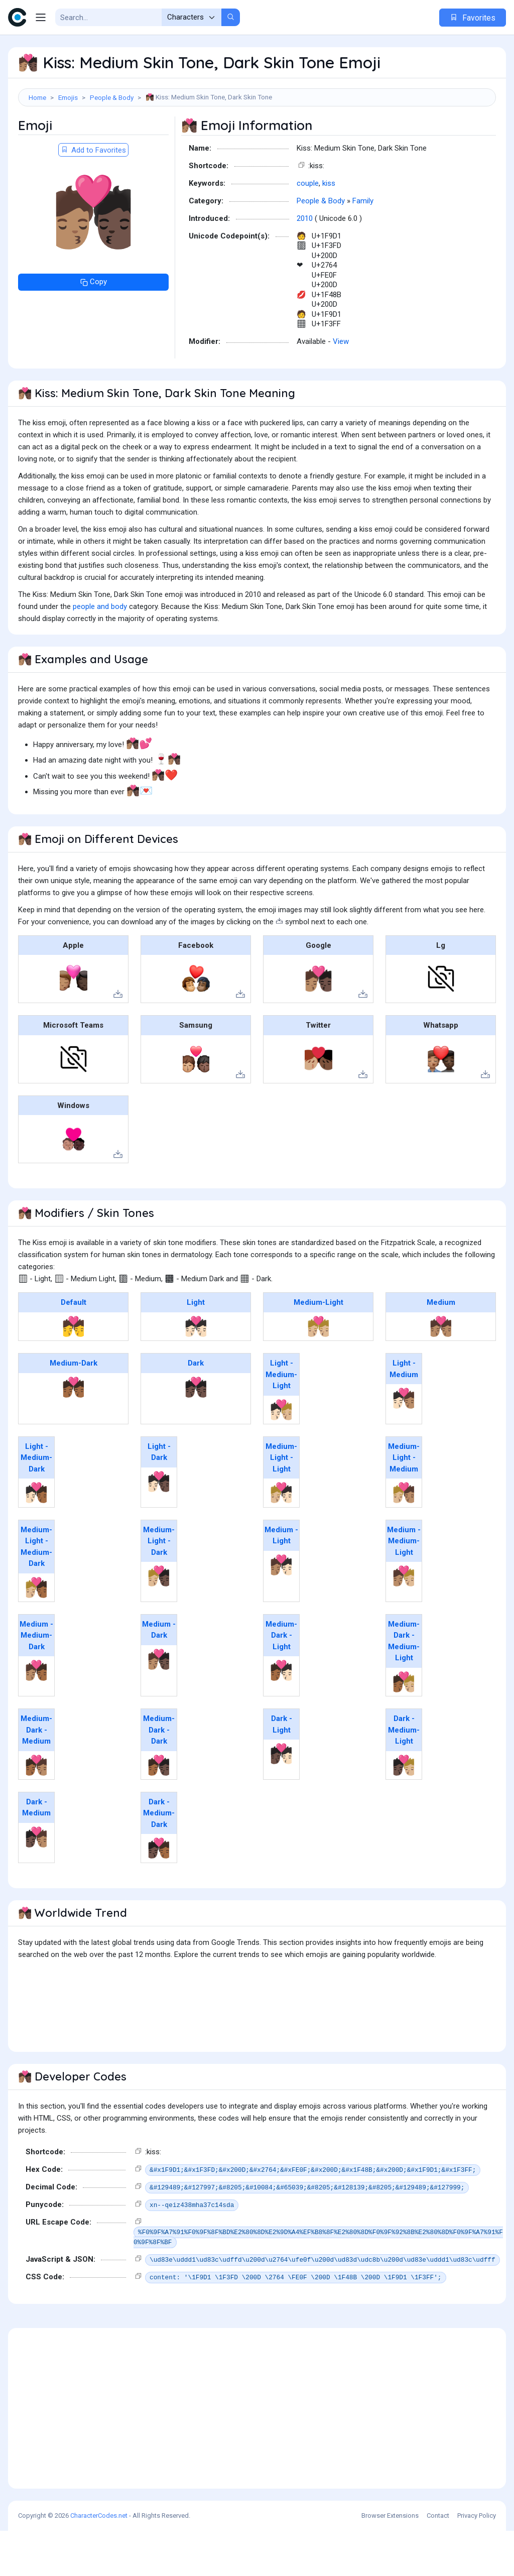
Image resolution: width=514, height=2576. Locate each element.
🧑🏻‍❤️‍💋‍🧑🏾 (36, 1538)
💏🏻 (196, 1372)
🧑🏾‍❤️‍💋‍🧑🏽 (36, 1810)
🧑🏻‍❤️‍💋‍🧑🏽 (404, 1443)
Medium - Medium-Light (404, 1586)
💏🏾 (73, 1432)
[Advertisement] (257, 139)
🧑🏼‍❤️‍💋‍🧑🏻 (281, 1538)
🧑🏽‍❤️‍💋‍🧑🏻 (281, 1610)
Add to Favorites (93, 195)
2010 (305, 263)
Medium (441, 1347)
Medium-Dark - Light (281, 1680)
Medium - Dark (159, 1675)
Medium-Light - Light (281, 1503)
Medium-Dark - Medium (36, 1775)
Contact (438, 2560)
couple (308, 228)
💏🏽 (441, 1372)
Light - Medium (404, 1414)
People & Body (112, 97)
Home (37, 97)
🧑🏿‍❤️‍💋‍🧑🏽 (36, 1882)
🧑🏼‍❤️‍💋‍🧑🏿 (159, 1621)
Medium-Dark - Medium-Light (404, 1686)
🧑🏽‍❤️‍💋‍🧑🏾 (36, 1715)
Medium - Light (281, 1580)
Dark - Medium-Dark (159, 1858)
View (341, 386)
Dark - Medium (36, 1853)
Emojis (68, 97)
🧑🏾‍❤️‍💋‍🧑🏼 (404, 1727)
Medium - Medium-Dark (36, 1680)
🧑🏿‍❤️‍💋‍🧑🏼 (404, 1810)
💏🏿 (196, 1432)
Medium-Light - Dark (159, 1586)
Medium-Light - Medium (404, 1503)
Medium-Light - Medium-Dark (36, 1592)
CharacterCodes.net (98, 2560)
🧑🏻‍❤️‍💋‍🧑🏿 (159, 1527)
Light (196, 1347)
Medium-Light (318, 1347)
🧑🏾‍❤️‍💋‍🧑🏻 (281, 1715)
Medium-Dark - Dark (159, 1775)
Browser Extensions (390, 2560)
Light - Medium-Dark (36, 1503)
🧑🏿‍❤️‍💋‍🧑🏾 (159, 1893)
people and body (100, 651)
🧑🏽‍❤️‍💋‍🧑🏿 (159, 1704)
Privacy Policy (476, 2560)
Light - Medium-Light (281, 1419)
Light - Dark (159, 1497)
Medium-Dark (73, 1408)
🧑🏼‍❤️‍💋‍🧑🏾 (36, 1633)
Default (73, 1347)
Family (362, 246)
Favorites (472, 18)
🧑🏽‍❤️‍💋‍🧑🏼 (404, 1621)
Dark (196, 1408)
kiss (328, 228)
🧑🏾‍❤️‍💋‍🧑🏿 (159, 1810)
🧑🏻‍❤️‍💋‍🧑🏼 (281, 1455)
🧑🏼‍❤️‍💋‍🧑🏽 (404, 1538)
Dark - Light (281, 1769)
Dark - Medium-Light (404, 1775)
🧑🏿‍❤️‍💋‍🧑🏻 (281, 1799)
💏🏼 (318, 1372)
